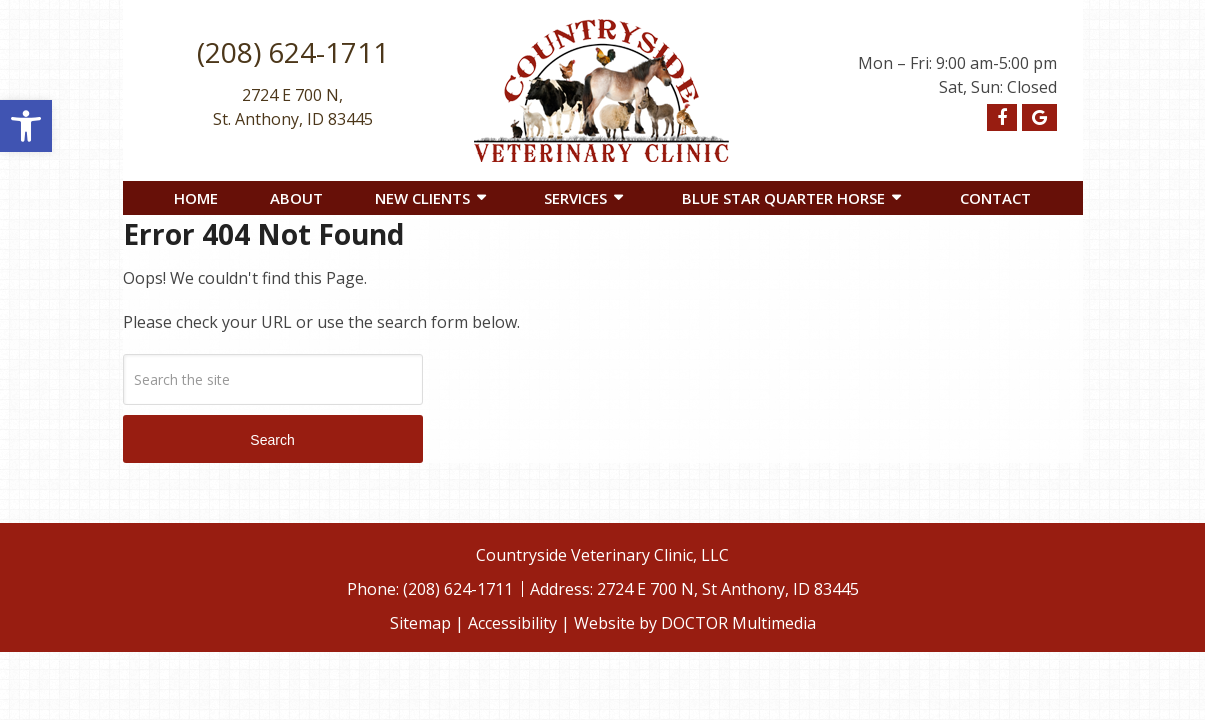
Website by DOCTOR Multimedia (695, 623)
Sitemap (420, 623)
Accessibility (512, 623)
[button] (26, 126)
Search (272, 440)
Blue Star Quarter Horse (783, 198)
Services (575, 198)
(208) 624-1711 (293, 52)
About (296, 198)
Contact (995, 198)
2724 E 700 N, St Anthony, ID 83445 (728, 589)
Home (196, 198)
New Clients (422, 198)
